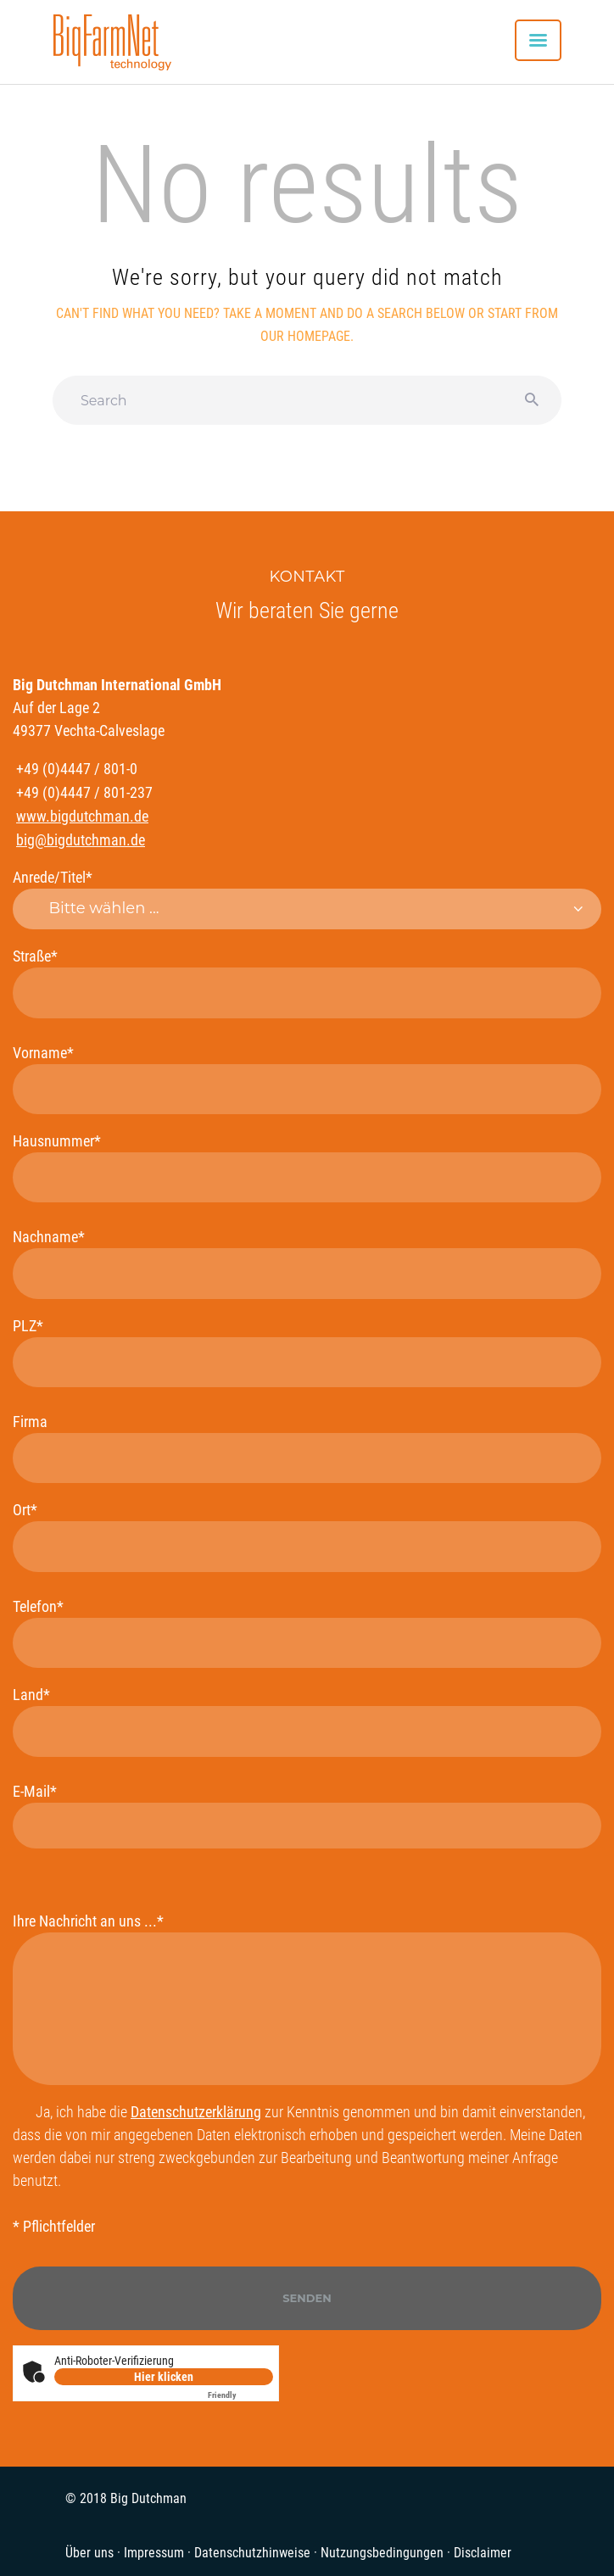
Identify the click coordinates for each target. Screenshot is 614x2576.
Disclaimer (482, 2553)
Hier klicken (163, 2377)
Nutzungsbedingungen (382, 2553)
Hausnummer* (307, 1167)
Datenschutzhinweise (252, 2553)
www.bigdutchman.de (82, 816)
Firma (307, 1448)
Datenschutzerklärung (196, 2112)
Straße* (307, 982)
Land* (307, 1721)
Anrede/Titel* (307, 898)
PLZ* (307, 1352)
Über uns (89, 2553)
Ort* (307, 1536)
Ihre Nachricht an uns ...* (307, 1998)
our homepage (305, 336)
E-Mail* (307, 1815)
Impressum (154, 2553)
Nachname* (307, 1263)
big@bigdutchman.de (80, 840)
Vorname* (307, 1079)
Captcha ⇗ (240, 2395)
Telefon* (307, 1632)
